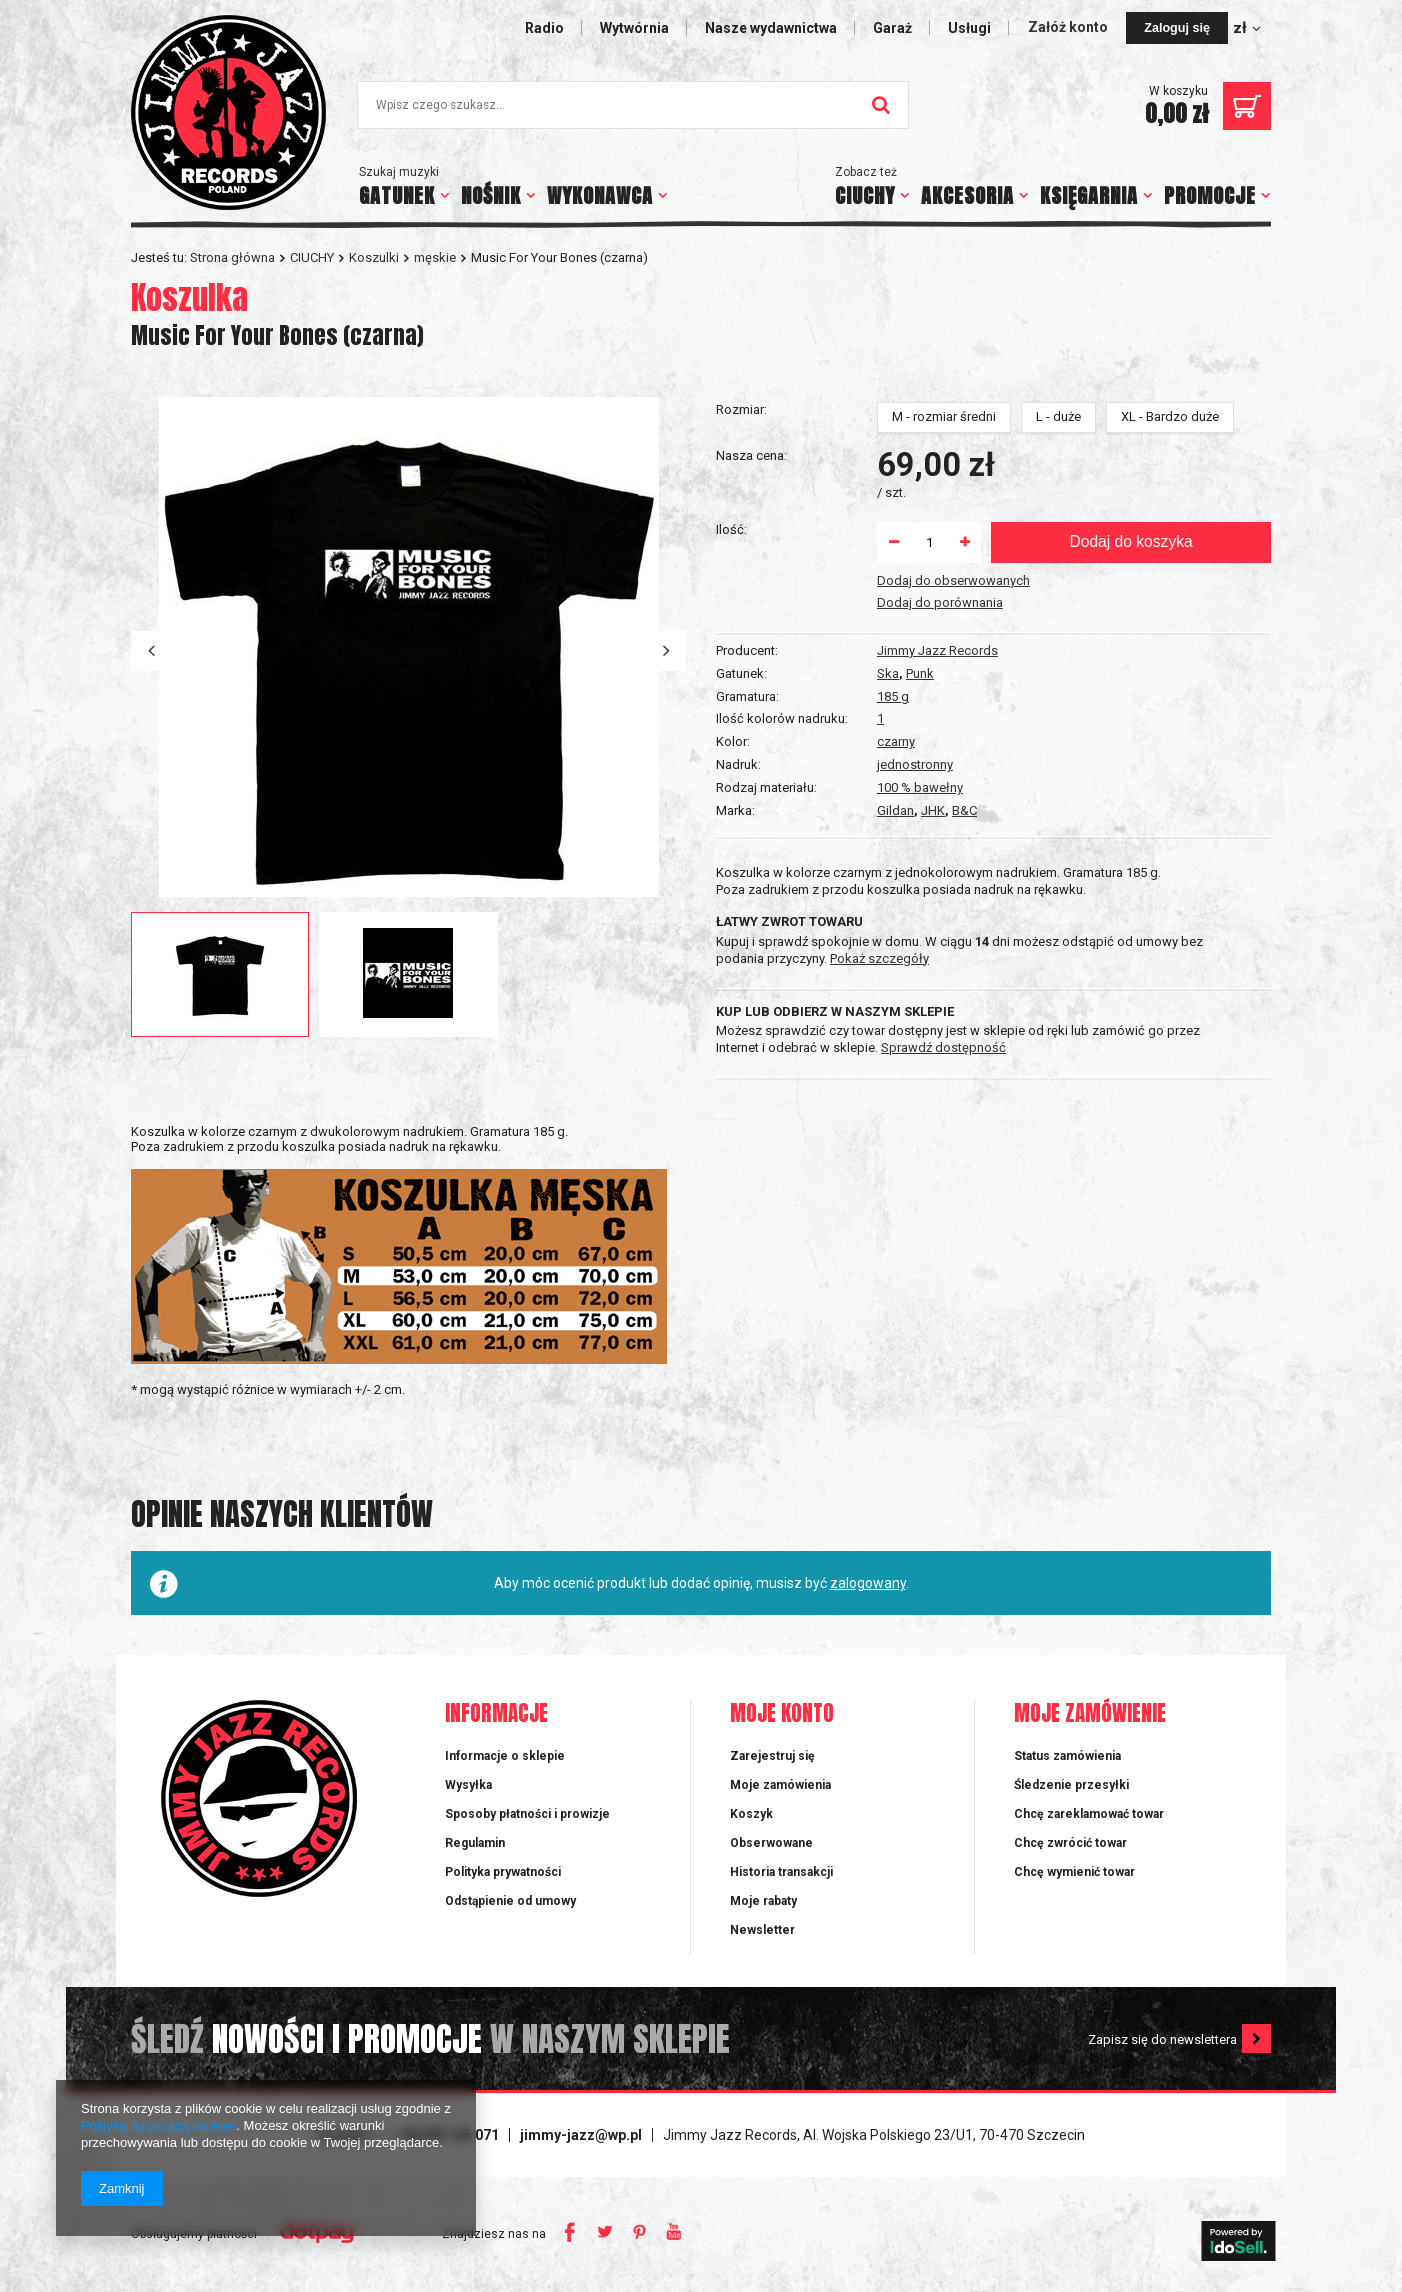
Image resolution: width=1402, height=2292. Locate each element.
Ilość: (731, 785)
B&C (964, 606)
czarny (896, 537)
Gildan (895, 606)
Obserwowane (771, 1849)
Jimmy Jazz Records (937, 446)
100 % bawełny (920, 583)
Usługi (969, 28)
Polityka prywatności (503, 1878)
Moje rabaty (763, 1907)
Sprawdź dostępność (943, 1047)
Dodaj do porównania (940, 858)
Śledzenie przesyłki (1071, 1790)
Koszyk (751, 1820)
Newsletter (762, 1936)
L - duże (1058, 672)
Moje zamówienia (780, 1790)
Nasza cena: (751, 711)
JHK (933, 606)
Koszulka (189, 297)
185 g (893, 492)
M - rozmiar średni (944, 672)
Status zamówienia (1067, 1761)
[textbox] (633, 105)
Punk (920, 469)
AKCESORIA (967, 195)
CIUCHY (865, 195)
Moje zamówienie (1090, 1720)
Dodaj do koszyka (1130, 797)
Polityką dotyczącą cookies (158, 2125)
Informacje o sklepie (505, 1761)
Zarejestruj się (772, 1761)
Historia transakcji (781, 1878)
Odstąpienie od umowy (510, 1907)
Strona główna (232, 257)
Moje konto (782, 1720)
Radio (544, 28)
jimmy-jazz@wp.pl (581, 2141)
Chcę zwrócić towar (1070, 1849)
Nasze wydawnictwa (771, 28)
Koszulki (374, 257)
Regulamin (475, 1849)
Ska (888, 469)
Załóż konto (1069, 27)
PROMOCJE (1210, 195)
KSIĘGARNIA (1089, 195)
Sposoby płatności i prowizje (527, 1820)
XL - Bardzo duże (1170, 672)
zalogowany (868, 1589)
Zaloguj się (1177, 28)
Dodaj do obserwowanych (953, 836)
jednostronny (915, 560)
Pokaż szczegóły (879, 958)
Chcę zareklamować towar (1089, 1820)
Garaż (892, 28)
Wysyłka (468, 1790)
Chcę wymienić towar (1074, 1878)
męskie (435, 257)
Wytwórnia (634, 28)
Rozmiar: (741, 665)
